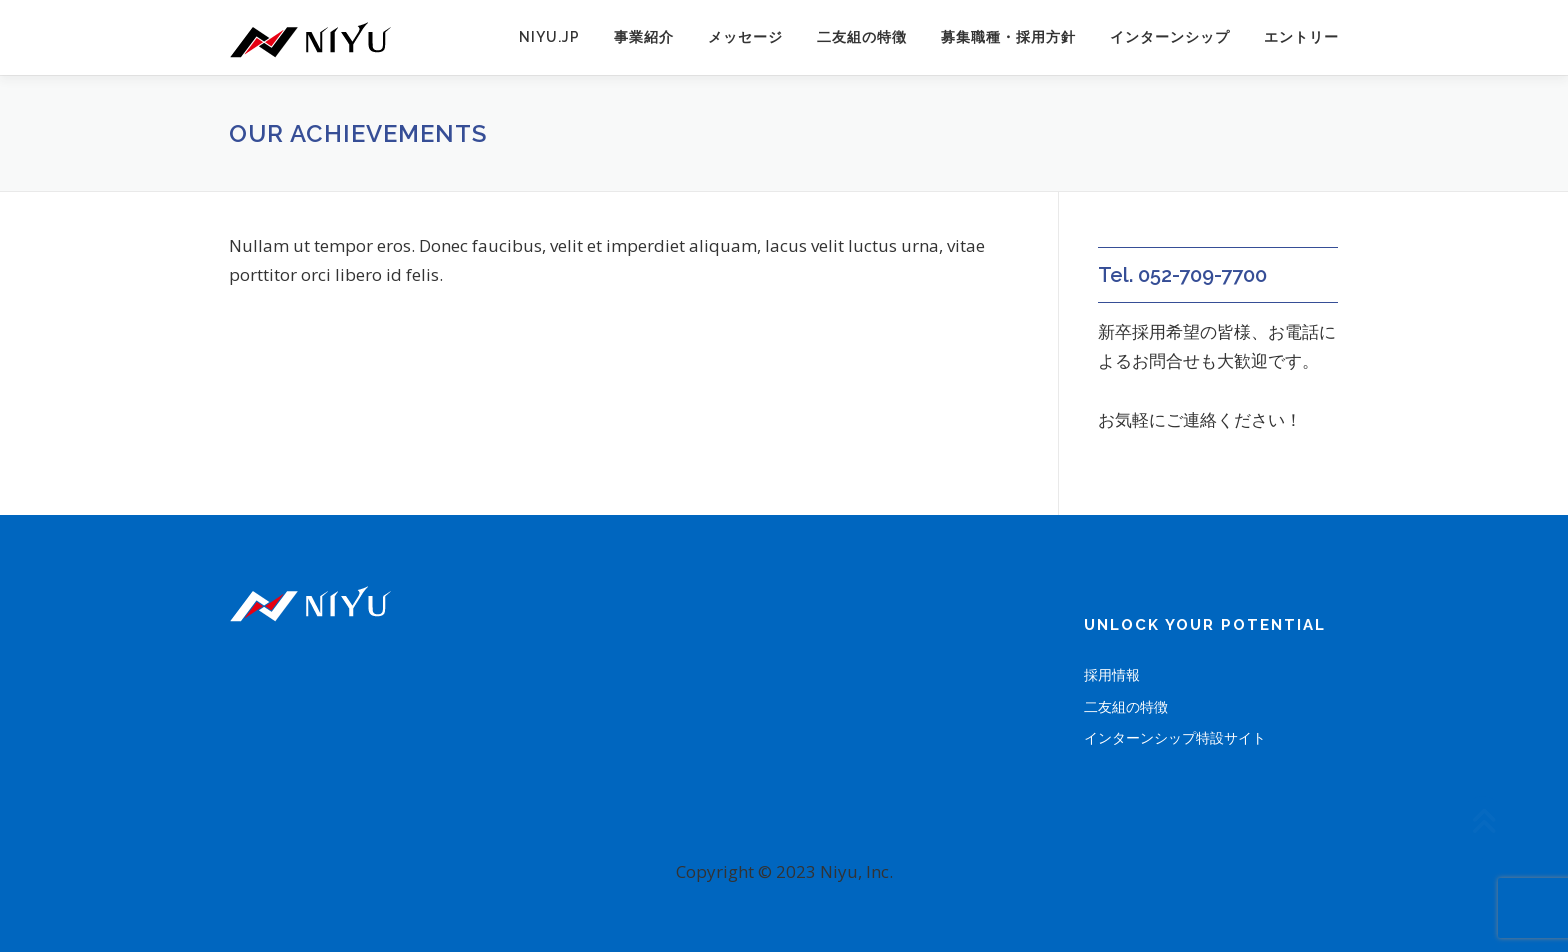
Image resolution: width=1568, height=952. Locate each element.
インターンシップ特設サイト (1175, 737)
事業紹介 (644, 37)
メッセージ (745, 37)
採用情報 (1112, 674)
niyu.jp (549, 37)
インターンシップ (1170, 37)
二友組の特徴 (862, 37)
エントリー (1301, 37)
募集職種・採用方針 (1008, 37)
